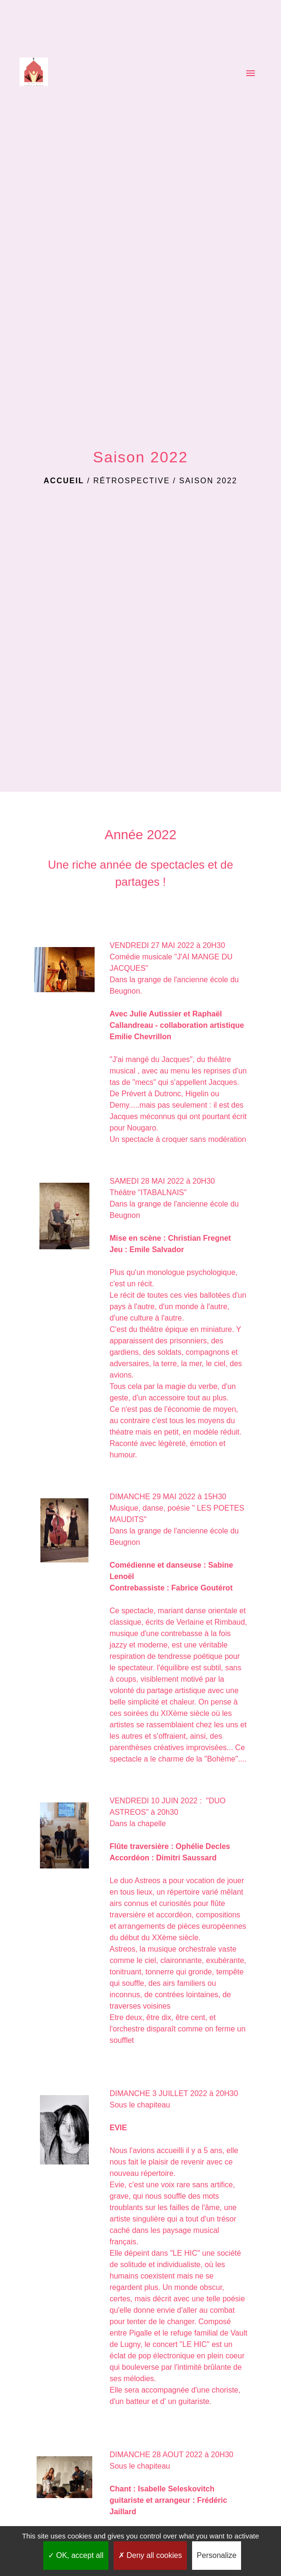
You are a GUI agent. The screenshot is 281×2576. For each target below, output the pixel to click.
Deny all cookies (150, 2555)
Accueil (64, 481)
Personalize (217, 2555)
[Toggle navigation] (250, 74)
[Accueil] (33, 73)
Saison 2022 (208, 481)
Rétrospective (131, 481)
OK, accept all (76, 2555)
